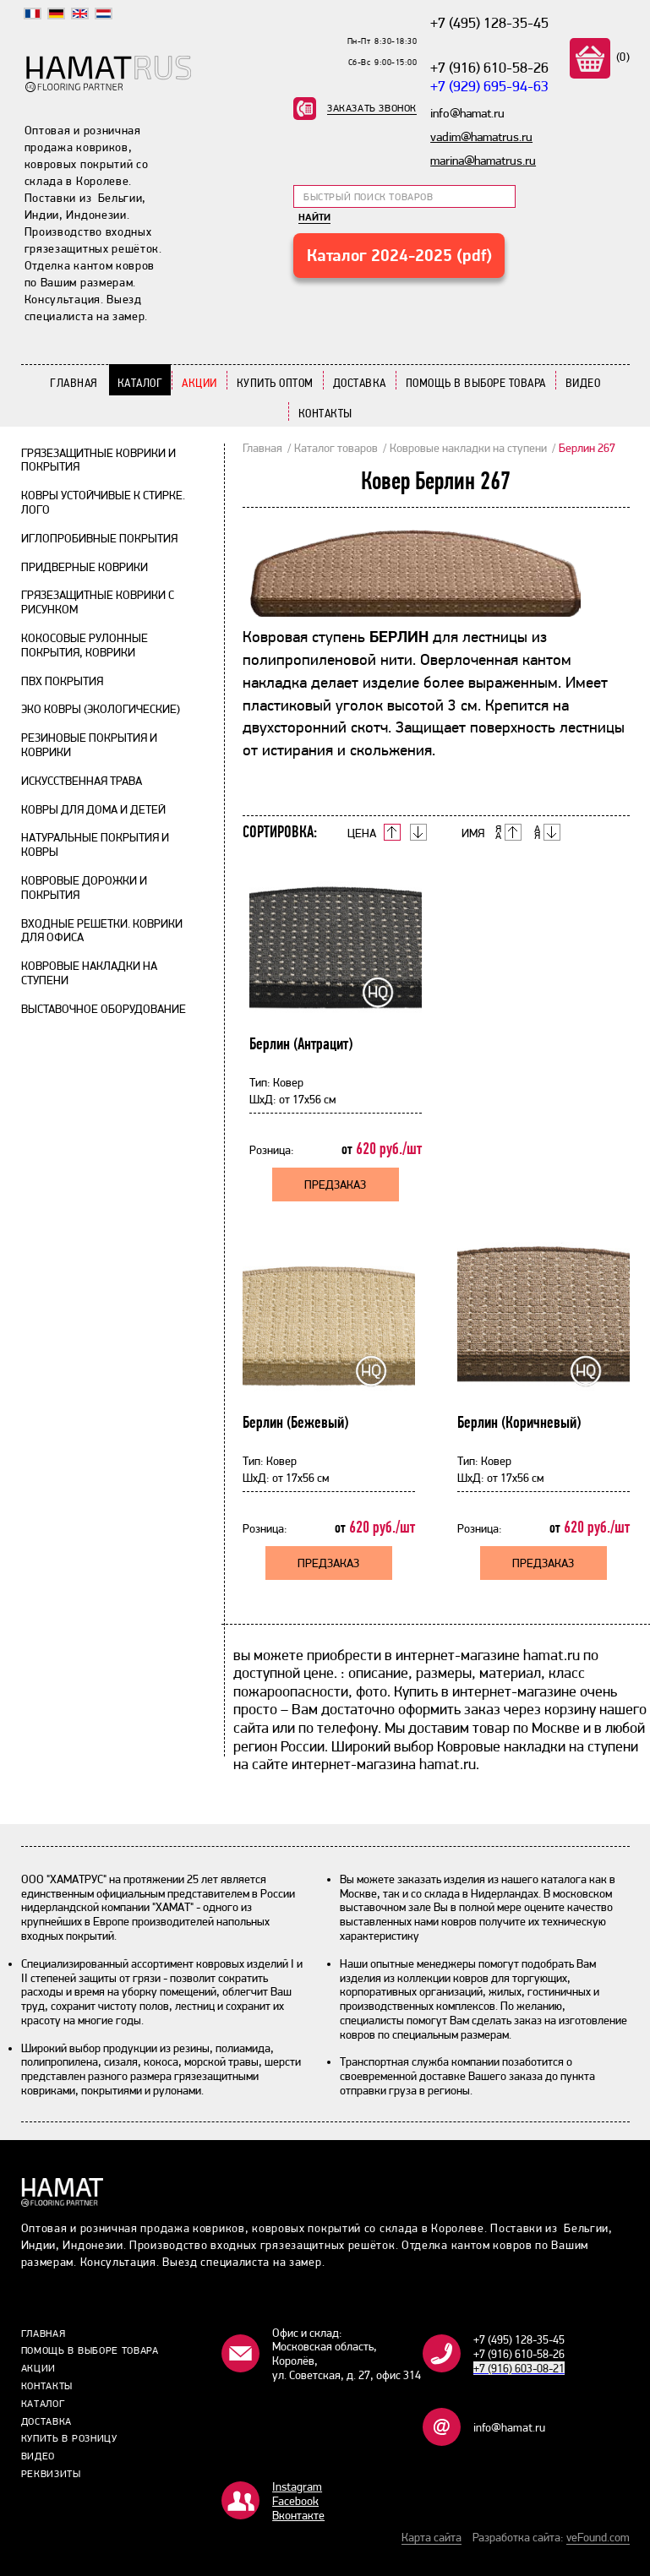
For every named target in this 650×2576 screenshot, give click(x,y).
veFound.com (598, 2537)
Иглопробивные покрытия (99, 538)
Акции (199, 382)
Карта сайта (431, 2537)
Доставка (359, 382)
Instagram (297, 2486)
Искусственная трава (81, 780)
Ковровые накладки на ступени (468, 448)
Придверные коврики (84, 567)
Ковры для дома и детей (93, 809)
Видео (583, 382)
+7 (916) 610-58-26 (489, 67)
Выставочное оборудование (103, 1009)
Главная (74, 382)
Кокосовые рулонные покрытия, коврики (84, 645)
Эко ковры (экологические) (100, 709)
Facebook (295, 2501)
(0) (621, 56)
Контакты (325, 413)
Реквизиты (51, 2474)
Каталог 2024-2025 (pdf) (399, 255)
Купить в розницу (69, 2438)
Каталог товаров (336, 448)
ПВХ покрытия (62, 681)
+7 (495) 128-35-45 (489, 22)
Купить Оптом (275, 382)
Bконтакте (298, 2515)
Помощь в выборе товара (476, 382)
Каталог (140, 382)
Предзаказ (335, 1184)
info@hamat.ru (509, 2427)
